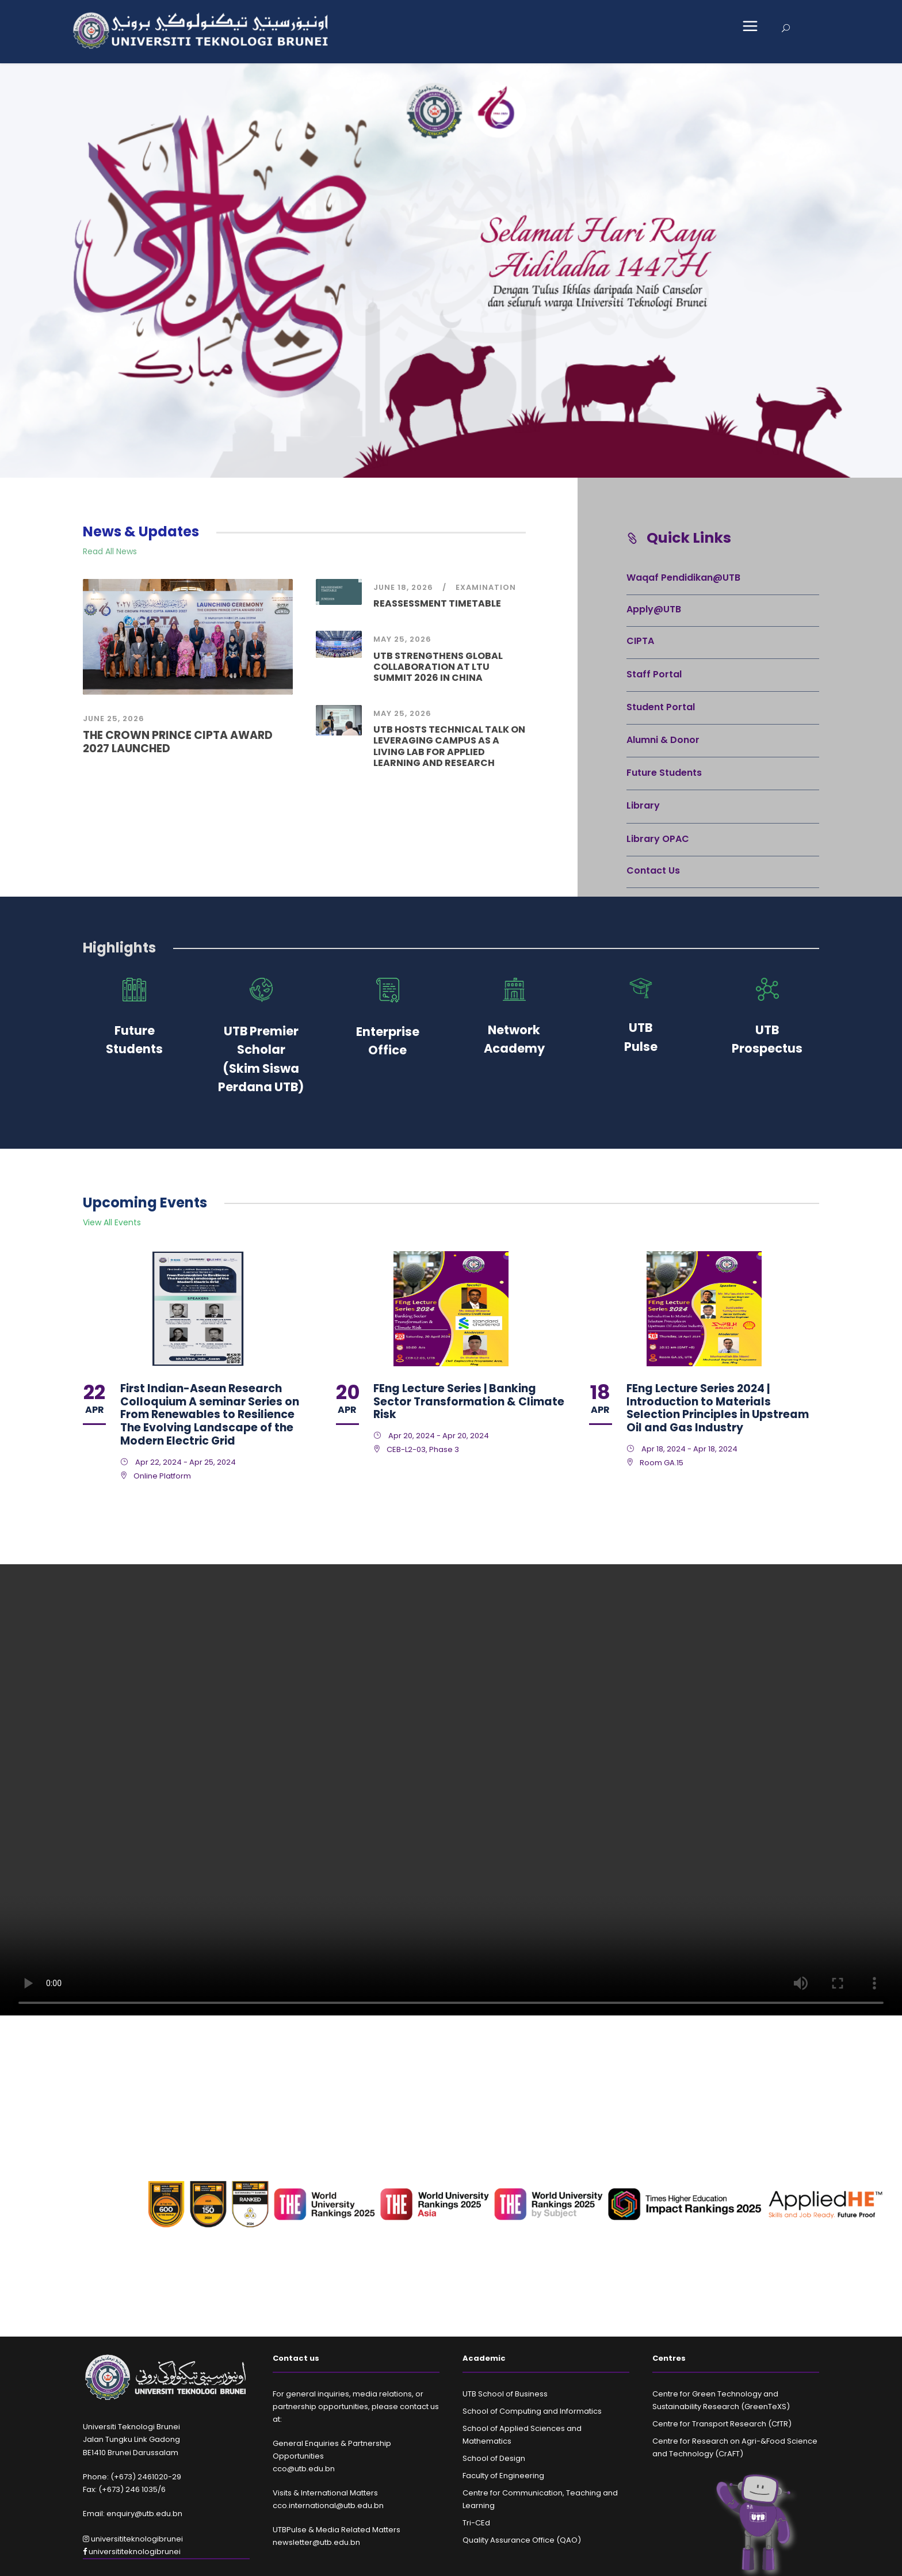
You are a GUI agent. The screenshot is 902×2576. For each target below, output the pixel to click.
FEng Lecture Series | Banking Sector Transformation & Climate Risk (468, 1402)
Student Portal (660, 707)
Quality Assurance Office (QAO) (522, 2540)
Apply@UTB (653, 609)
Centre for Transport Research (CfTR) (722, 2423)
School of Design (494, 2458)
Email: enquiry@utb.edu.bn (132, 2513)
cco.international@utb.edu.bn (328, 2505)
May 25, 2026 (402, 639)
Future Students (664, 772)
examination (486, 587)
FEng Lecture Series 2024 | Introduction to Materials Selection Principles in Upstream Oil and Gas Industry (717, 1408)
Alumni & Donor (663, 739)
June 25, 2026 (113, 718)
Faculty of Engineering (503, 2475)
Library (643, 805)
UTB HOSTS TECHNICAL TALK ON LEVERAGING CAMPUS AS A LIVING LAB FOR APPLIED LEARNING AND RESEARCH (449, 746)
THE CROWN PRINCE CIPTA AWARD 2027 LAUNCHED (178, 741)
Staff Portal (654, 674)
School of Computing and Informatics (532, 2411)
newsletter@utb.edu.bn (316, 2542)
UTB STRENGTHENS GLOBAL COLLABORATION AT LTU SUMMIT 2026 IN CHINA (438, 666)
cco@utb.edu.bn (304, 2468)
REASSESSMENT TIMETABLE (437, 603)
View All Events (112, 1222)
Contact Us (653, 870)
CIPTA (640, 640)
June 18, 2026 (403, 587)
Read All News (110, 551)
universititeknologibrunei (133, 2538)
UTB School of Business (505, 2393)
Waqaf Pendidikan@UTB (683, 577)
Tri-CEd (476, 2522)
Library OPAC (657, 838)
